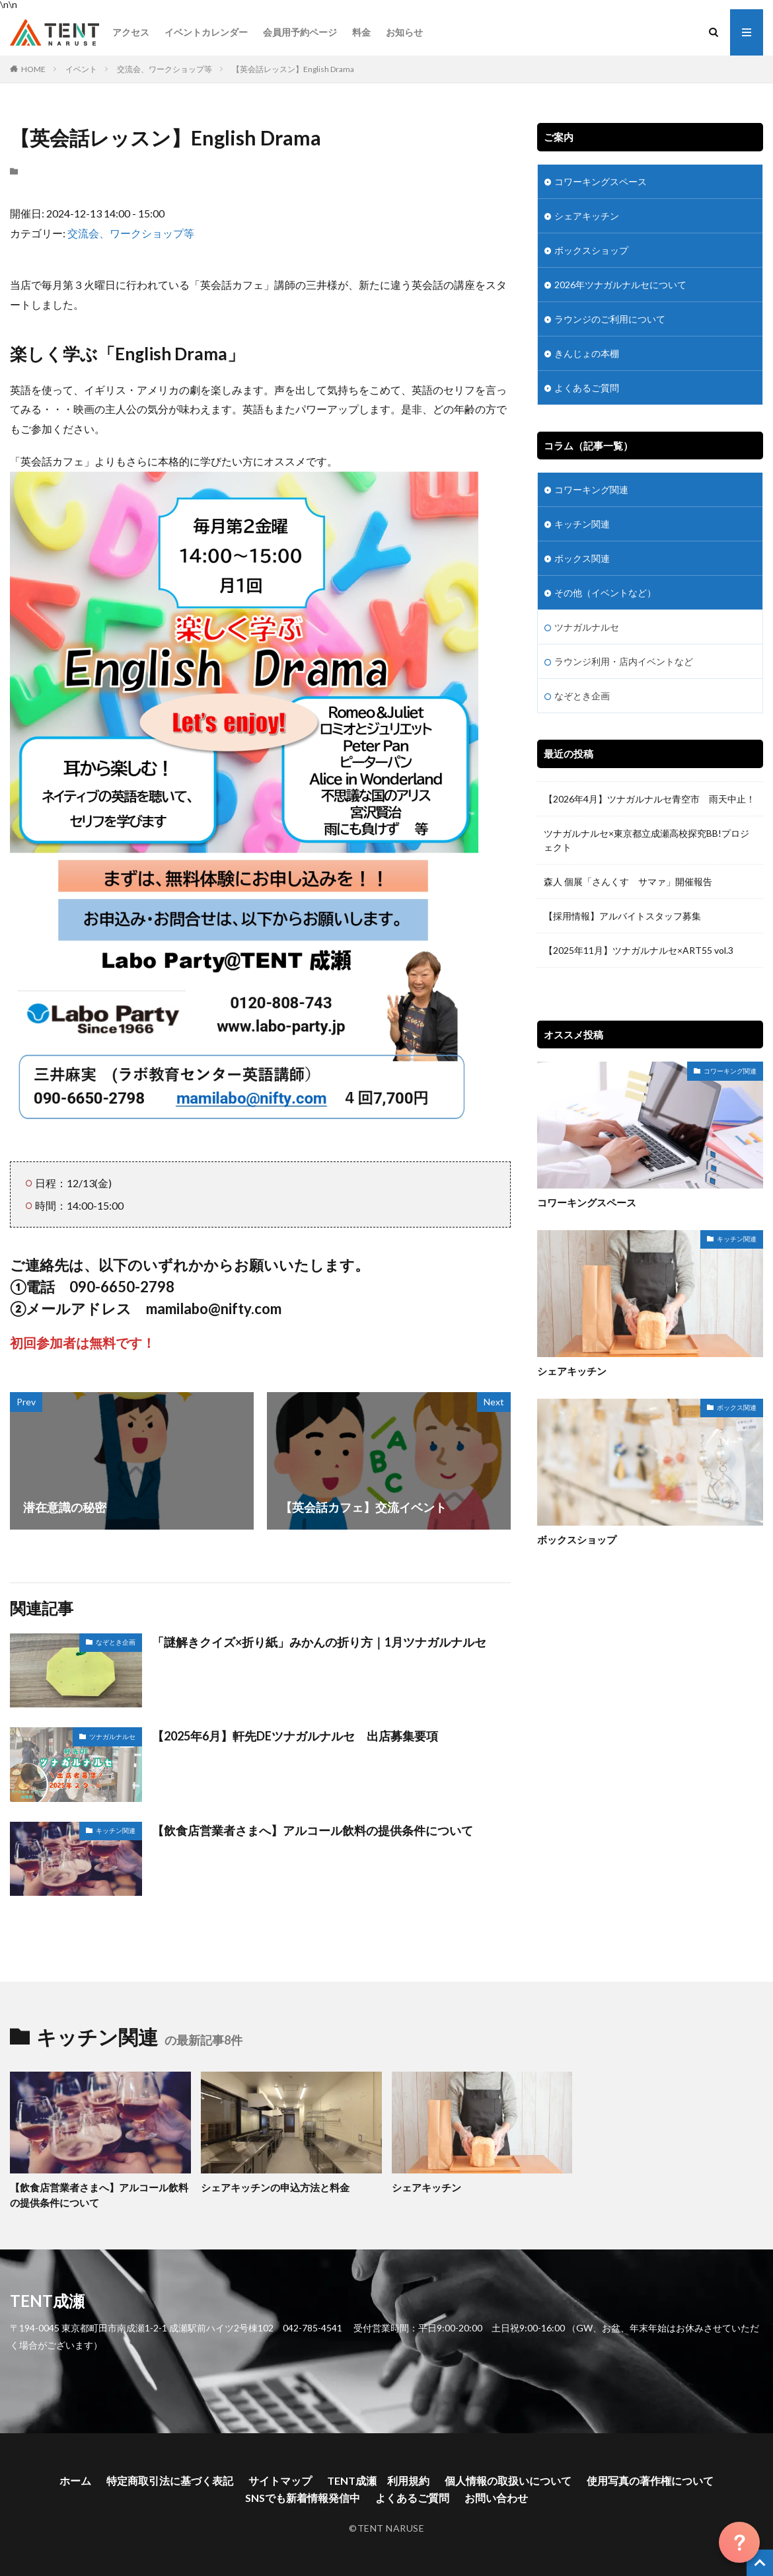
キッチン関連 (115, 1830)
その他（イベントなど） (605, 592)
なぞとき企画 (115, 1642)
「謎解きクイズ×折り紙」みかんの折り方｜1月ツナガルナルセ (319, 1642)
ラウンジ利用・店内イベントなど (623, 661)
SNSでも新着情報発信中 (302, 2497)
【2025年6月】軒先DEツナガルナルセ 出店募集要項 (295, 1736)
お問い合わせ (496, 2497)
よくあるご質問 (586, 387)
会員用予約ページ (300, 32)
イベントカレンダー (206, 32)
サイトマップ (280, 2480)
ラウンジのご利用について (609, 319)
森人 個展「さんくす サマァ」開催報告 (628, 881)
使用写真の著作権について (650, 2480)
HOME (33, 69)
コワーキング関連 (591, 489)
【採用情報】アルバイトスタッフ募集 (622, 915)
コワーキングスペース (600, 181)
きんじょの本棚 (586, 353)
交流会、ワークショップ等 (164, 69)
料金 (361, 32)
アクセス (130, 32)
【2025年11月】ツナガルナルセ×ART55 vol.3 (643, 950)
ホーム (75, 2480)
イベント (81, 69)
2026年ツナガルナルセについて (620, 284)
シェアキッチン (586, 215)
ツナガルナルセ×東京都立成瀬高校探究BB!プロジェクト (646, 840)
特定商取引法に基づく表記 (169, 2480)
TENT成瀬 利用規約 (378, 2480)
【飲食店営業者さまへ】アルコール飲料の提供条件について (312, 1830)
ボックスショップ (591, 250)
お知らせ (404, 32)
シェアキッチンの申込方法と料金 (275, 2187)
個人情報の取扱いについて (508, 2480)
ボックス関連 (582, 558)
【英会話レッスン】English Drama (293, 69)
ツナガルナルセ (112, 1736)
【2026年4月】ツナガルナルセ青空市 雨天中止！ (649, 798)
